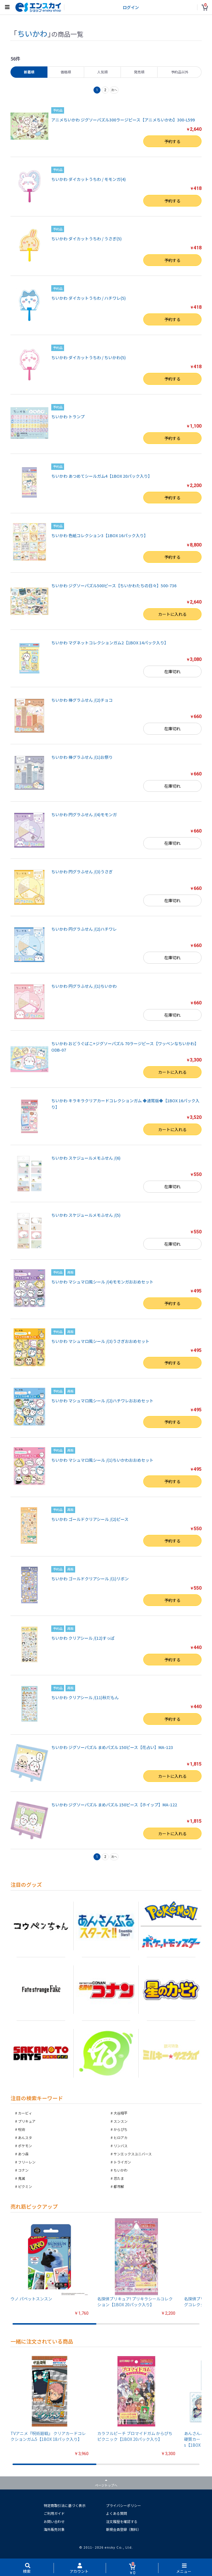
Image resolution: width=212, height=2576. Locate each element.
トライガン (122, 2161)
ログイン (131, 7)
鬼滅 (21, 2178)
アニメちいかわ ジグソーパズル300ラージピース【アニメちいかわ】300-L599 (123, 120)
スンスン (121, 2121)
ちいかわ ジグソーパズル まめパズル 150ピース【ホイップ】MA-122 (114, 1805)
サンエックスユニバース (133, 2153)
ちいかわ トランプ (68, 416)
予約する (172, 141)
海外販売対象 (54, 2529)
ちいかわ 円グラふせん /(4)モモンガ (84, 814)
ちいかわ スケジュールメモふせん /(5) (86, 1215)
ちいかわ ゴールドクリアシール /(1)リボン (90, 1578)
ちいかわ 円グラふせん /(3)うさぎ (82, 871)
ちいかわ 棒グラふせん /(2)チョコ (82, 700)
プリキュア (27, 2121)
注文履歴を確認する (121, 2521)
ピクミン (25, 2186)
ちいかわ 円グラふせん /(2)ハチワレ (84, 929)
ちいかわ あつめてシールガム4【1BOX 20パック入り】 (101, 476)
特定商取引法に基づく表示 (65, 2505)
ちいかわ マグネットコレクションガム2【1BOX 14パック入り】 (109, 643)
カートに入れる (172, 614)
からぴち (121, 2129)
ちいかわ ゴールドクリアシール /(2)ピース (89, 1519)
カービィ (25, 2112)
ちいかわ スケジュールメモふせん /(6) (86, 1158)
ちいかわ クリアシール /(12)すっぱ (82, 1638)
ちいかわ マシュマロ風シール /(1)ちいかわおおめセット (102, 1460)
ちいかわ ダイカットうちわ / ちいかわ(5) (88, 357)
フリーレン (27, 2161)
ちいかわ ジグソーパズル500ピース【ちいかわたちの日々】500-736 (113, 585)
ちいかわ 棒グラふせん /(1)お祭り (82, 757)
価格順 (66, 71)
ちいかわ (121, 2170)
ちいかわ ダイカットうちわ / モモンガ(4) (88, 179)
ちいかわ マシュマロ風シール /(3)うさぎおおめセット (100, 1341)
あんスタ (25, 2137)
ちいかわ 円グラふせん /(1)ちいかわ (84, 986)
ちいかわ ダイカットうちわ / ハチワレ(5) (88, 298)
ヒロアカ (121, 2137)
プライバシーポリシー (123, 2505)
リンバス (121, 2145)
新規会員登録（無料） (123, 2529)
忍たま (119, 2178)
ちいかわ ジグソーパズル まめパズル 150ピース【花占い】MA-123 (112, 1747)
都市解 (119, 2186)
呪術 (21, 2129)
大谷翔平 (121, 2112)
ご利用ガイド (54, 2513)
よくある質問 (116, 2513)
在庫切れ (172, 671)
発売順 (139, 71)
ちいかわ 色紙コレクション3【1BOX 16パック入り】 (99, 535)
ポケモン (25, 2145)
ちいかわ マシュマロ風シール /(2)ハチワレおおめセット (102, 1401)
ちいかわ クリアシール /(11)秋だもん (85, 1697)
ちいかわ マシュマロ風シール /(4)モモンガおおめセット (102, 1282)
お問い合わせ (54, 2521)
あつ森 (23, 2153)
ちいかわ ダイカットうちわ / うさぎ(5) (86, 238)
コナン (23, 2170)
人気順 (102, 71)
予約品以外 (179, 71)
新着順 (29, 71)
